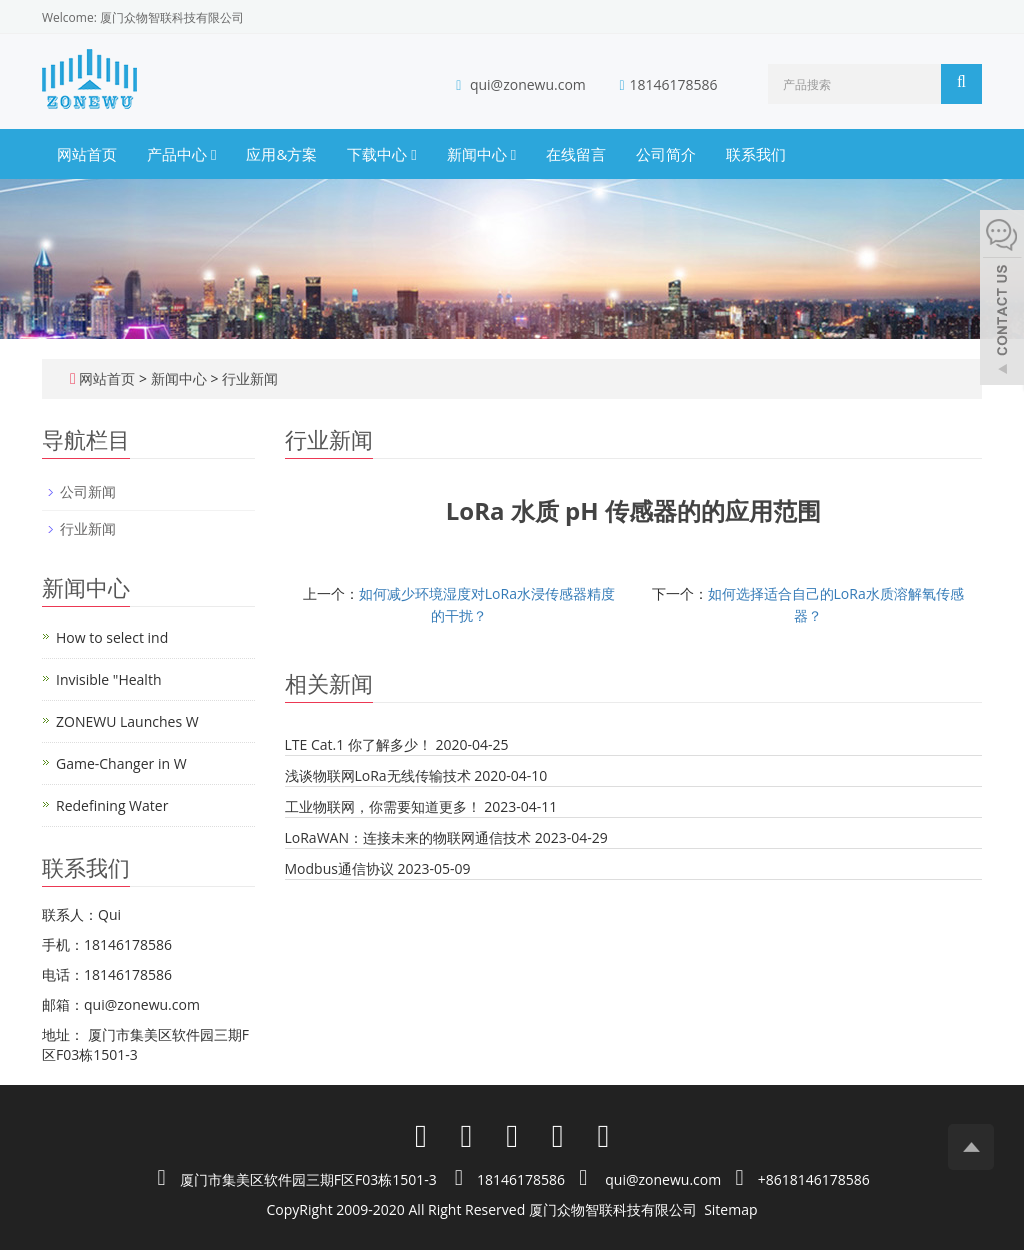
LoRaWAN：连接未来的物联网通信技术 (408, 837)
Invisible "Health (108, 679)
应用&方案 (281, 154)
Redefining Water (112, 805)
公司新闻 (88, 491)
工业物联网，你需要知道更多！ (383, 806)
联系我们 (756, 154)
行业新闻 (248, 378)
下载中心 (381, 154)
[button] (213, 154)
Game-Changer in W (121, 763)
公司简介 (666, 154)
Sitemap (730, 1209)
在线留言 (576, 154)
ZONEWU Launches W (127, 721)
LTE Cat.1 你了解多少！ (358, 744)
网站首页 (87, 154)
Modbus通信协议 (339, 868)
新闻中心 (481, 154)
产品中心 (181, 154)
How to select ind (112, 637)
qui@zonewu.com (528, 84)
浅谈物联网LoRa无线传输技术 (378, 775)
